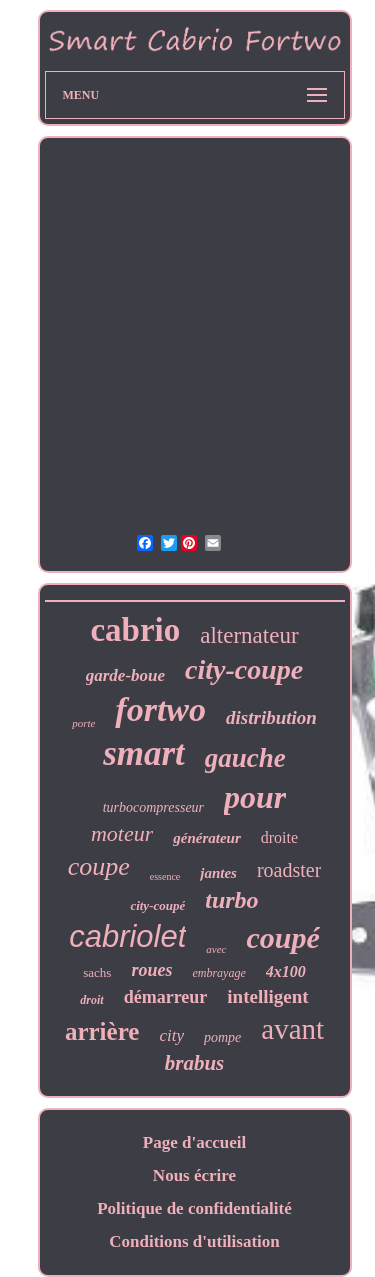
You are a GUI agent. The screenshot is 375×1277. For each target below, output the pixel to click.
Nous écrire (194, 1175)
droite (279, 837)
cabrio (135, 630)
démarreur (166, 997)
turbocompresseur (153, 807)
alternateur (249, 635)
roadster (289, 870)
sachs (97, 972)
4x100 (286, 971)
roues (151, 970)
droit (91, 1000)
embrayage (218, 973)
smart (144, 753)
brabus (195, 1063)
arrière (102, 1031)
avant (292, 1029)
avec (216, 949)
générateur (207, 838)
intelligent (267, 996)
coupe (99, 866)
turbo (231, 900)
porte (83, 723)
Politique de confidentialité (194, 1208)
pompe (222, 1037)
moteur (122, 833)
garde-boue (125, 675)
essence (165, 876)
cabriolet (127, 936)
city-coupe (244, 669)
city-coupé (157, 905)
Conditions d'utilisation (194, 1241)
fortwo (160, 709)
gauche (245, 758)
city (171, 1035)
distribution (271, 717)
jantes (218, 873)
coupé (283, 937)
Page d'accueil (194, 1142)
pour (255, 797)
